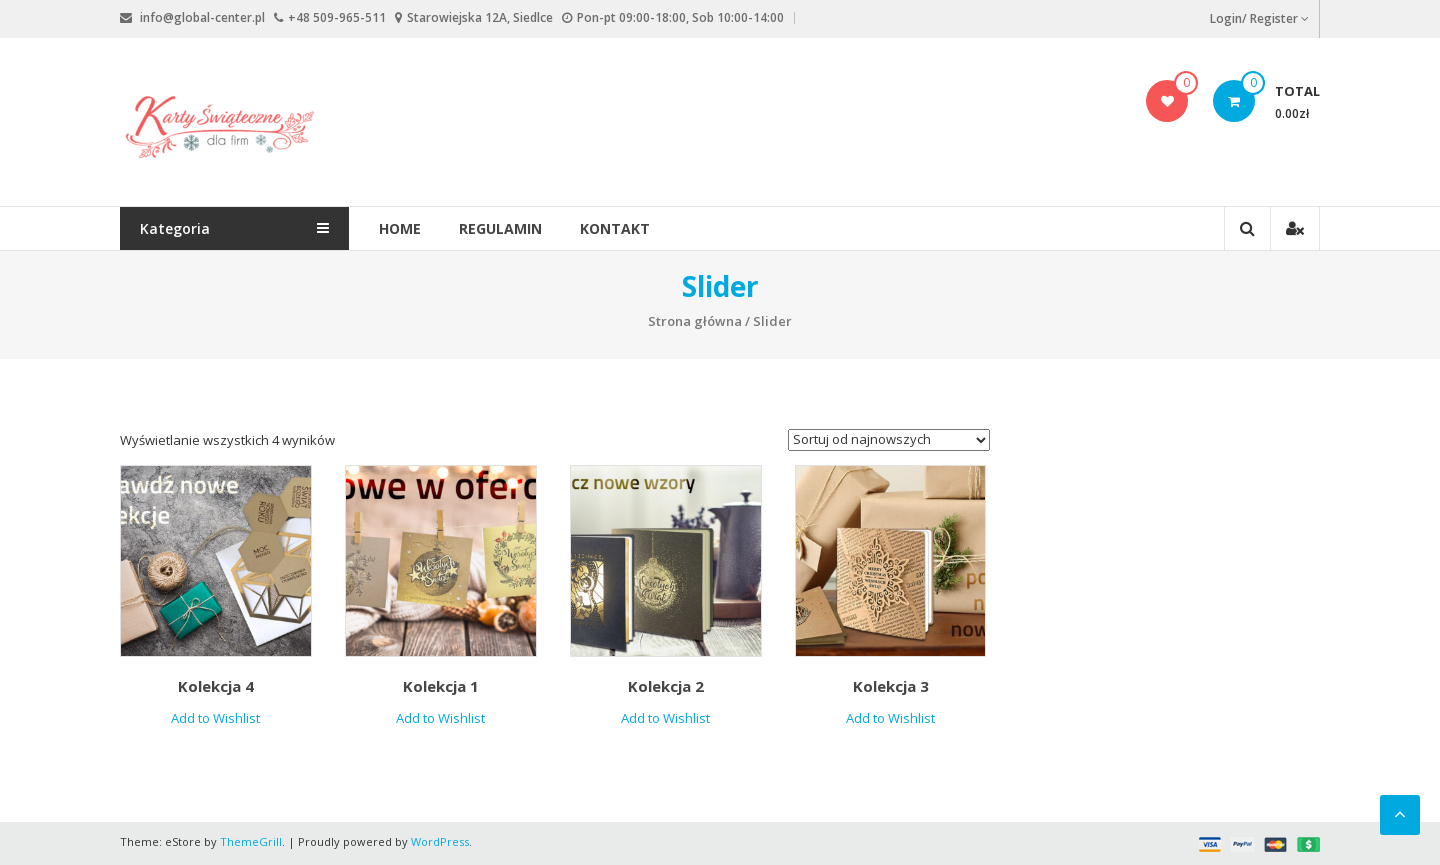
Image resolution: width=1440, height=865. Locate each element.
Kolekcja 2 (666, 686)
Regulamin (501, 228)
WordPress (440, 841)
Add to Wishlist (215, 718)
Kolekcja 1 (441, 686)
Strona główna (695, 321)
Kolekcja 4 (216, 686)
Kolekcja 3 (891, 686)
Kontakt (616, 228)
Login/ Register (1259, 18)
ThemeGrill (251, 841)
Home (401, 228)
